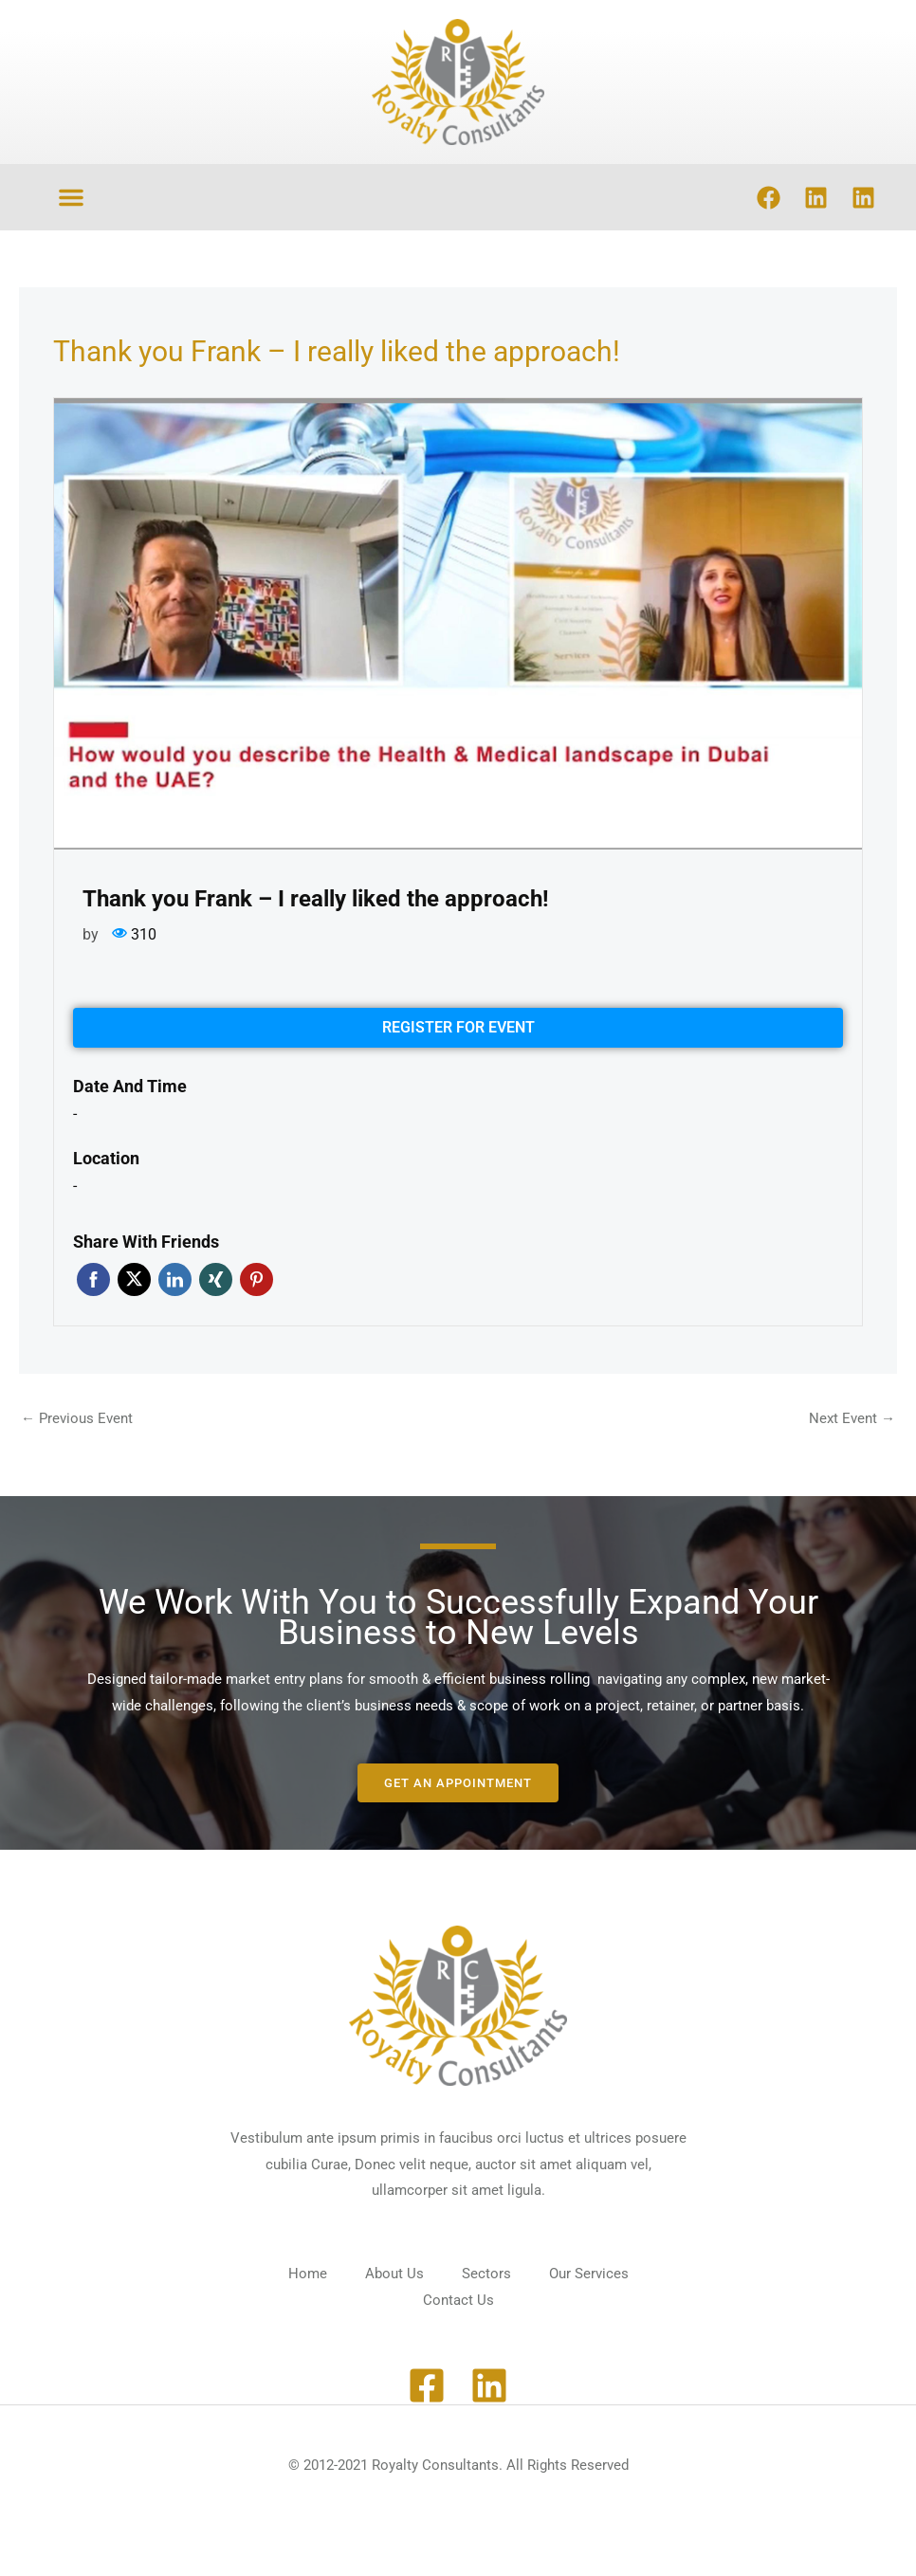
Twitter (134, 1279)
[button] (71, 197)
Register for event (458, 1027)
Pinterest (256, 1279)
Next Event (852, 1418)
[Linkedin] (489, 2385)
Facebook (93, 1279)
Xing (215, 1279)
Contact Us (458, 2300)
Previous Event (77, 1418)
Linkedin (175, 1279)
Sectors (486, 2273)
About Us (394, 2273)
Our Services (589, 2273)
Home (307, 2273)
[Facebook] (427, 2385)
